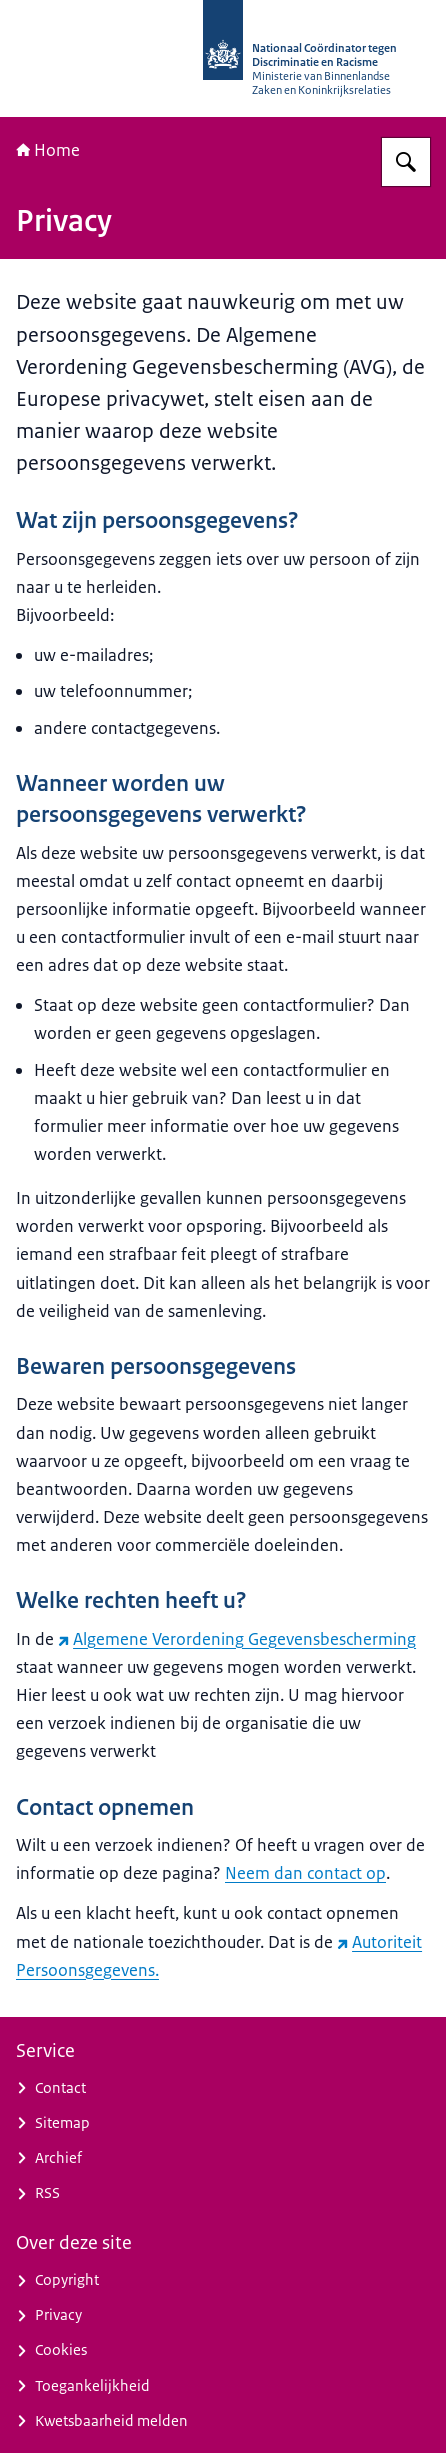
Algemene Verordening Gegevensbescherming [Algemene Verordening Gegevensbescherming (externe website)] (237, 1639)
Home (48, 150)
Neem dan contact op (305, 1873)
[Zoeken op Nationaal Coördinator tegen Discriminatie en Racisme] (406, 162)
